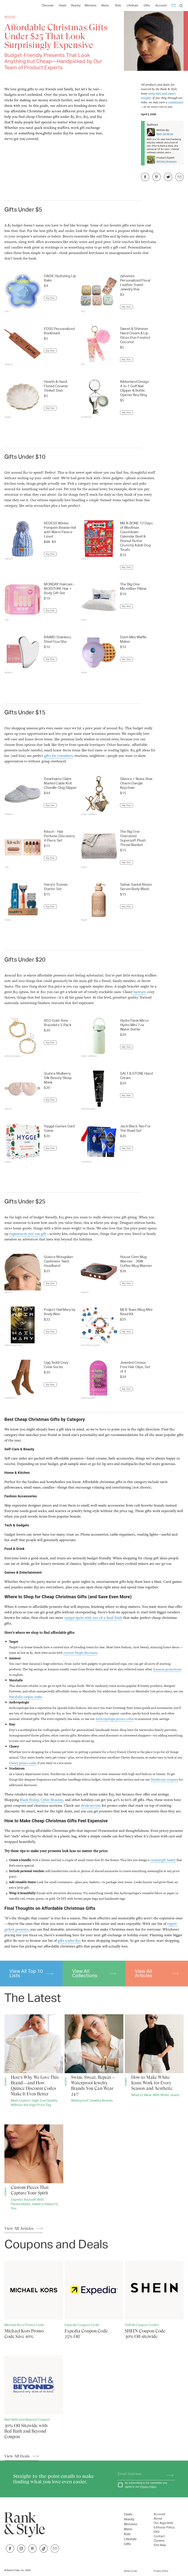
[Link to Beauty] (76, 5)
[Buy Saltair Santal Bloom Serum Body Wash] (99, 899)
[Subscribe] (168, 2474)
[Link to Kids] (118, 5)
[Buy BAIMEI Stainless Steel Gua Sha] (22, 652)
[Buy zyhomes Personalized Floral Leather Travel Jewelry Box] (99, 291)
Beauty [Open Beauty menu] (75, 5)
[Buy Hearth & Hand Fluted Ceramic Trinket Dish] (22, 397)
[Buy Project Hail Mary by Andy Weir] (22, 1325)
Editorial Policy (164, 2527)
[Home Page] (21, 5)
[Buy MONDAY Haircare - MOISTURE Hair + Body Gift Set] (22, 599)
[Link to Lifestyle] (132, 5)
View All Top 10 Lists (31, 1973)
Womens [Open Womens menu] (90, 5)
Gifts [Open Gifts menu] (147, 5)
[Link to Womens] (90, 5)
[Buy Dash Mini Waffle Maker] (99, 652)
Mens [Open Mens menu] (105, 5)
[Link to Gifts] (147, 5)
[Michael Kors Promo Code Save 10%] (33, 2300)
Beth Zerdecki (164, 134)
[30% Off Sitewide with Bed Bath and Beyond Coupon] (33, 2397)
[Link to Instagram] (21, 2551)
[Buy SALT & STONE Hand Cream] (99, 1088)
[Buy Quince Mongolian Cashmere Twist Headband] (22, 1272)
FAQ (156, 2531)
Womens (130, 2524)
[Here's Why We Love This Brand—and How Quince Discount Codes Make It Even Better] (33, 2061)
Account (161, 5)
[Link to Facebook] (10, 2551)
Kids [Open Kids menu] (118, 5)
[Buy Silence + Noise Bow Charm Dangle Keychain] (99, 794)
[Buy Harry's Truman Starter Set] (22, 899)
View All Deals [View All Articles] (17, 2456)
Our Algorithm (163, 2523)
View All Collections (94, 1973)
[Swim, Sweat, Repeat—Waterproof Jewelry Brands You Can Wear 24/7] (94, 2059)
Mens (128, 2529)
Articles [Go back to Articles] (9, 17)
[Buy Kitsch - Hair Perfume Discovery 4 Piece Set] (22, 847)
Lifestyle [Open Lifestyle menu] (132, 5)
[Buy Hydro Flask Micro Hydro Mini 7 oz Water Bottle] (99, 1035)
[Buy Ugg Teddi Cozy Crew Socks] (22, 1377)
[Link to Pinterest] (32, 2551)
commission (175, 102)
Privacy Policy (148, 2486)
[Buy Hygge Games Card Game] (22, 1141)
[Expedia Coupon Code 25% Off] (94, 2300)
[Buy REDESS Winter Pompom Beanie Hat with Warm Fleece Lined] (22, 538)
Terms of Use (130, 2571)
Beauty (129, 2519)
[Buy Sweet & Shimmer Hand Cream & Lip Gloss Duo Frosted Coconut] (99, 344)
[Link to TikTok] (43, 2551)
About (158, 2518)
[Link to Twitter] (55, 2551)
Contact (159, 2536)
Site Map (160, 2545)
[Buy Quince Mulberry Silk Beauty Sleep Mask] (22, 1088)
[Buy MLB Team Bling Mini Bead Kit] (99, 1325)
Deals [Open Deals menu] (62, 5)
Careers (159, 2540)
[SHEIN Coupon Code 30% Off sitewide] (154, 2300)
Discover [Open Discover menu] (48, 5)
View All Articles (157, 1973)
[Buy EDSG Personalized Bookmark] (22, 344)
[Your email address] (139, 2474)
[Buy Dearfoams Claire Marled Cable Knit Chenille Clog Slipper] (22, 794)
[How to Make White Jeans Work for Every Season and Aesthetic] (154, 2056)
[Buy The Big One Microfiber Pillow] (99, 599)
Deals (128, 2514)
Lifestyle (130, 2539)
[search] (181, 5)
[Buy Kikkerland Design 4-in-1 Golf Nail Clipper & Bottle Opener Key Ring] (99, 397)
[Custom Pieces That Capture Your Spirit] (33, 2168)
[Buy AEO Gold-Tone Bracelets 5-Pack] (22, 1035)
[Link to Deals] (62, 5)
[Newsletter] (173, 6)
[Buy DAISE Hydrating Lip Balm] (22, 291)
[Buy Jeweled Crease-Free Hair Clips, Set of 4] (99, 1377)
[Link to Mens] (105, 5)
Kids (127, 2534)
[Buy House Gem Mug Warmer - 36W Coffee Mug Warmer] (99, 1272)
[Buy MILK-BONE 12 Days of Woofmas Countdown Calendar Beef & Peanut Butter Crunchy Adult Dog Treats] (99, 538)
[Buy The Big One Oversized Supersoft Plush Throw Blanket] (99, 847)
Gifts (127, 2544)
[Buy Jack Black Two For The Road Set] (99, 1141)
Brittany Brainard (166, 161)
